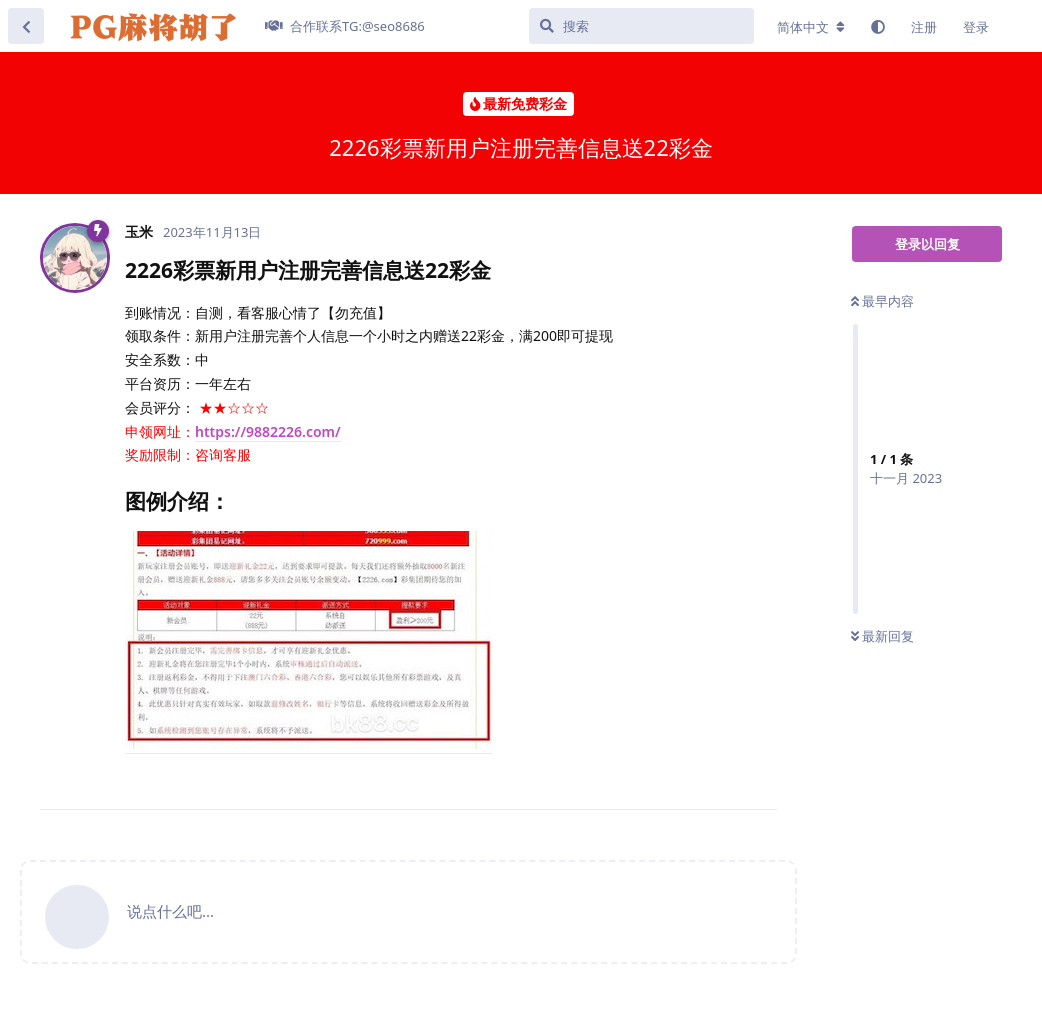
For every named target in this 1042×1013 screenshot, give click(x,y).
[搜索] (641, 26)
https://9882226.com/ (268, 431)
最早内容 (882, 301)
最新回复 (882, 636)
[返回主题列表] (26, 26)
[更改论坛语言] (811, 27)
